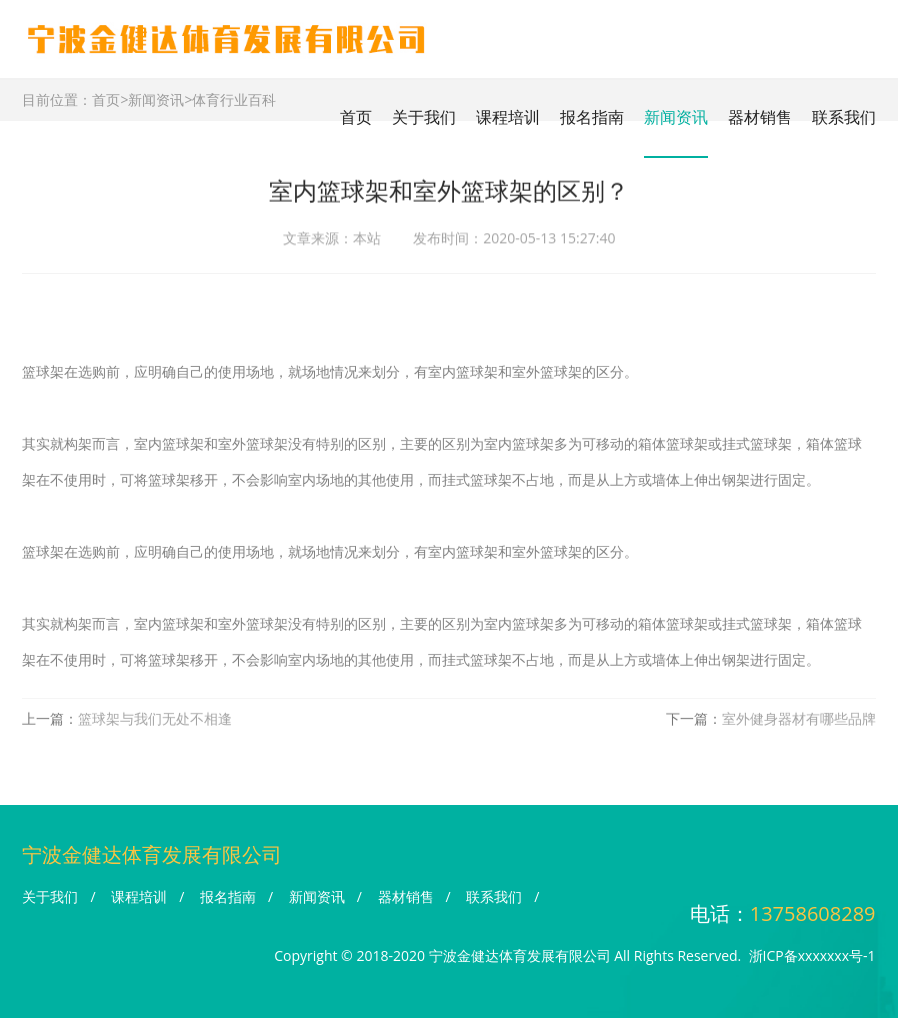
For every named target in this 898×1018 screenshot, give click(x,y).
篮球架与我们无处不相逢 (155, 722)
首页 (356, 117)
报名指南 (592, 117)
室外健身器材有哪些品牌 (799, 722)
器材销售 (760, 117)
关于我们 (424, 117)
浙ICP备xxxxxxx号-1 (812, 955)
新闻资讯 (676, 117)
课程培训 (508, 117)
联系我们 (844, 117)
